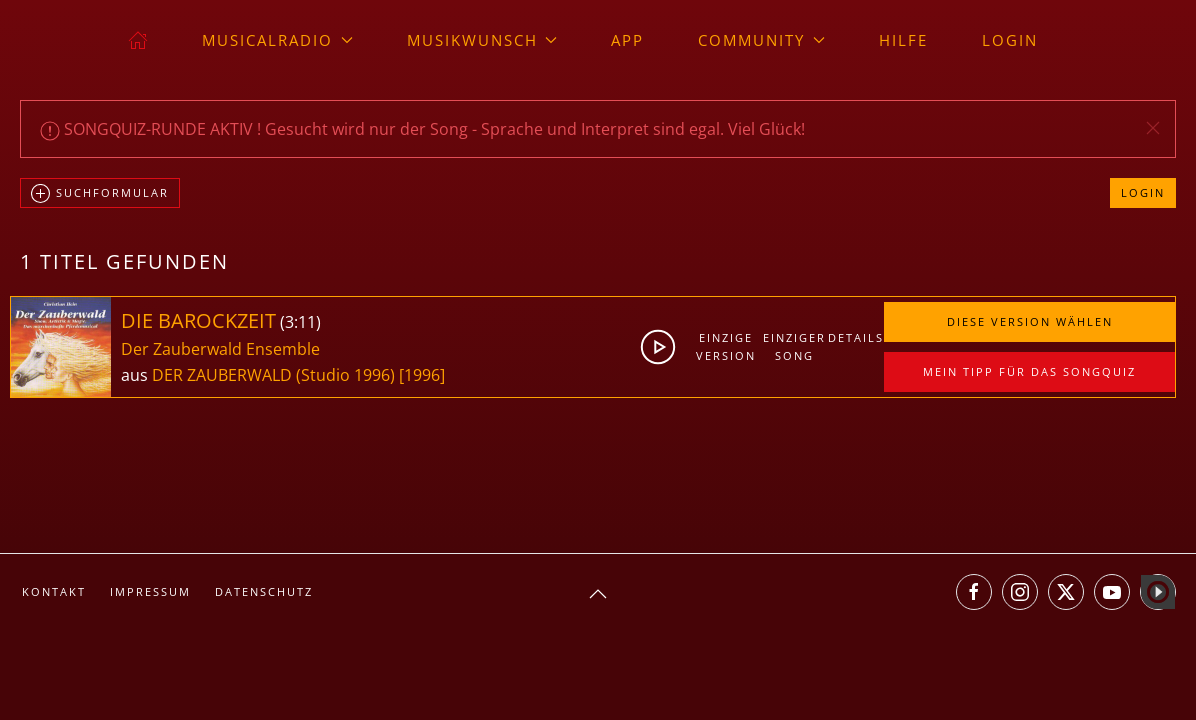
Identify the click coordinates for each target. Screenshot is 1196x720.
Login (1010, 40)
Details (855, 337)
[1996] (422, 375)
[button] (1153, 128)
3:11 (300, 322)
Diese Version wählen (1030, 321)
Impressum (150, 591)
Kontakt (54, 591)
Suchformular (100, 194)
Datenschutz (264, 591)
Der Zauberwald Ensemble (220, 349)
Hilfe (903, 40)
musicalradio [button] (277, 40)
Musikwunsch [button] (482, 40)
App (627, 40)
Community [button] (761, 40)
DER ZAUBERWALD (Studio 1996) (273, 375)
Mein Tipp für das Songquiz (1029, 371)
